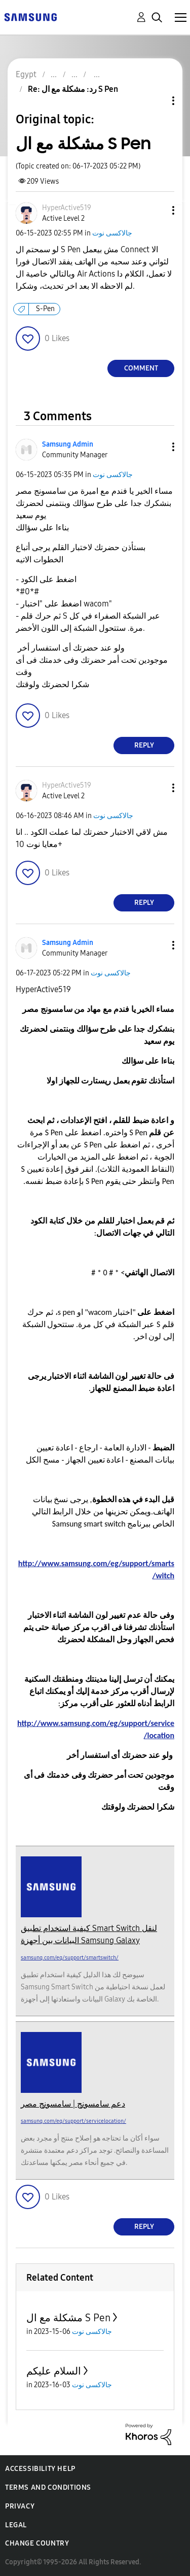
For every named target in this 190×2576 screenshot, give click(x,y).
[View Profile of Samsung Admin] (67, 444)
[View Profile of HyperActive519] (66, 208)
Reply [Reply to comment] (144, 745)
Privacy (19, 2506)
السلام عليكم (53, 2371)
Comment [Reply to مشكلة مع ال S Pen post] (141, 368)
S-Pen (45, 308)
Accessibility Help (40, 2468)
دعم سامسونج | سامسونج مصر (73, 2104)
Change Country (37, 2543)
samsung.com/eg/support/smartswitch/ (70, 1957)
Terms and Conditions (48, 2487)
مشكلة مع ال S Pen (68, 2318)
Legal (16, 2525)
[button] (156, 210)
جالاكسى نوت (112, 233)
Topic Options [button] (156, 101)
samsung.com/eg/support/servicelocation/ (73, 2121)
